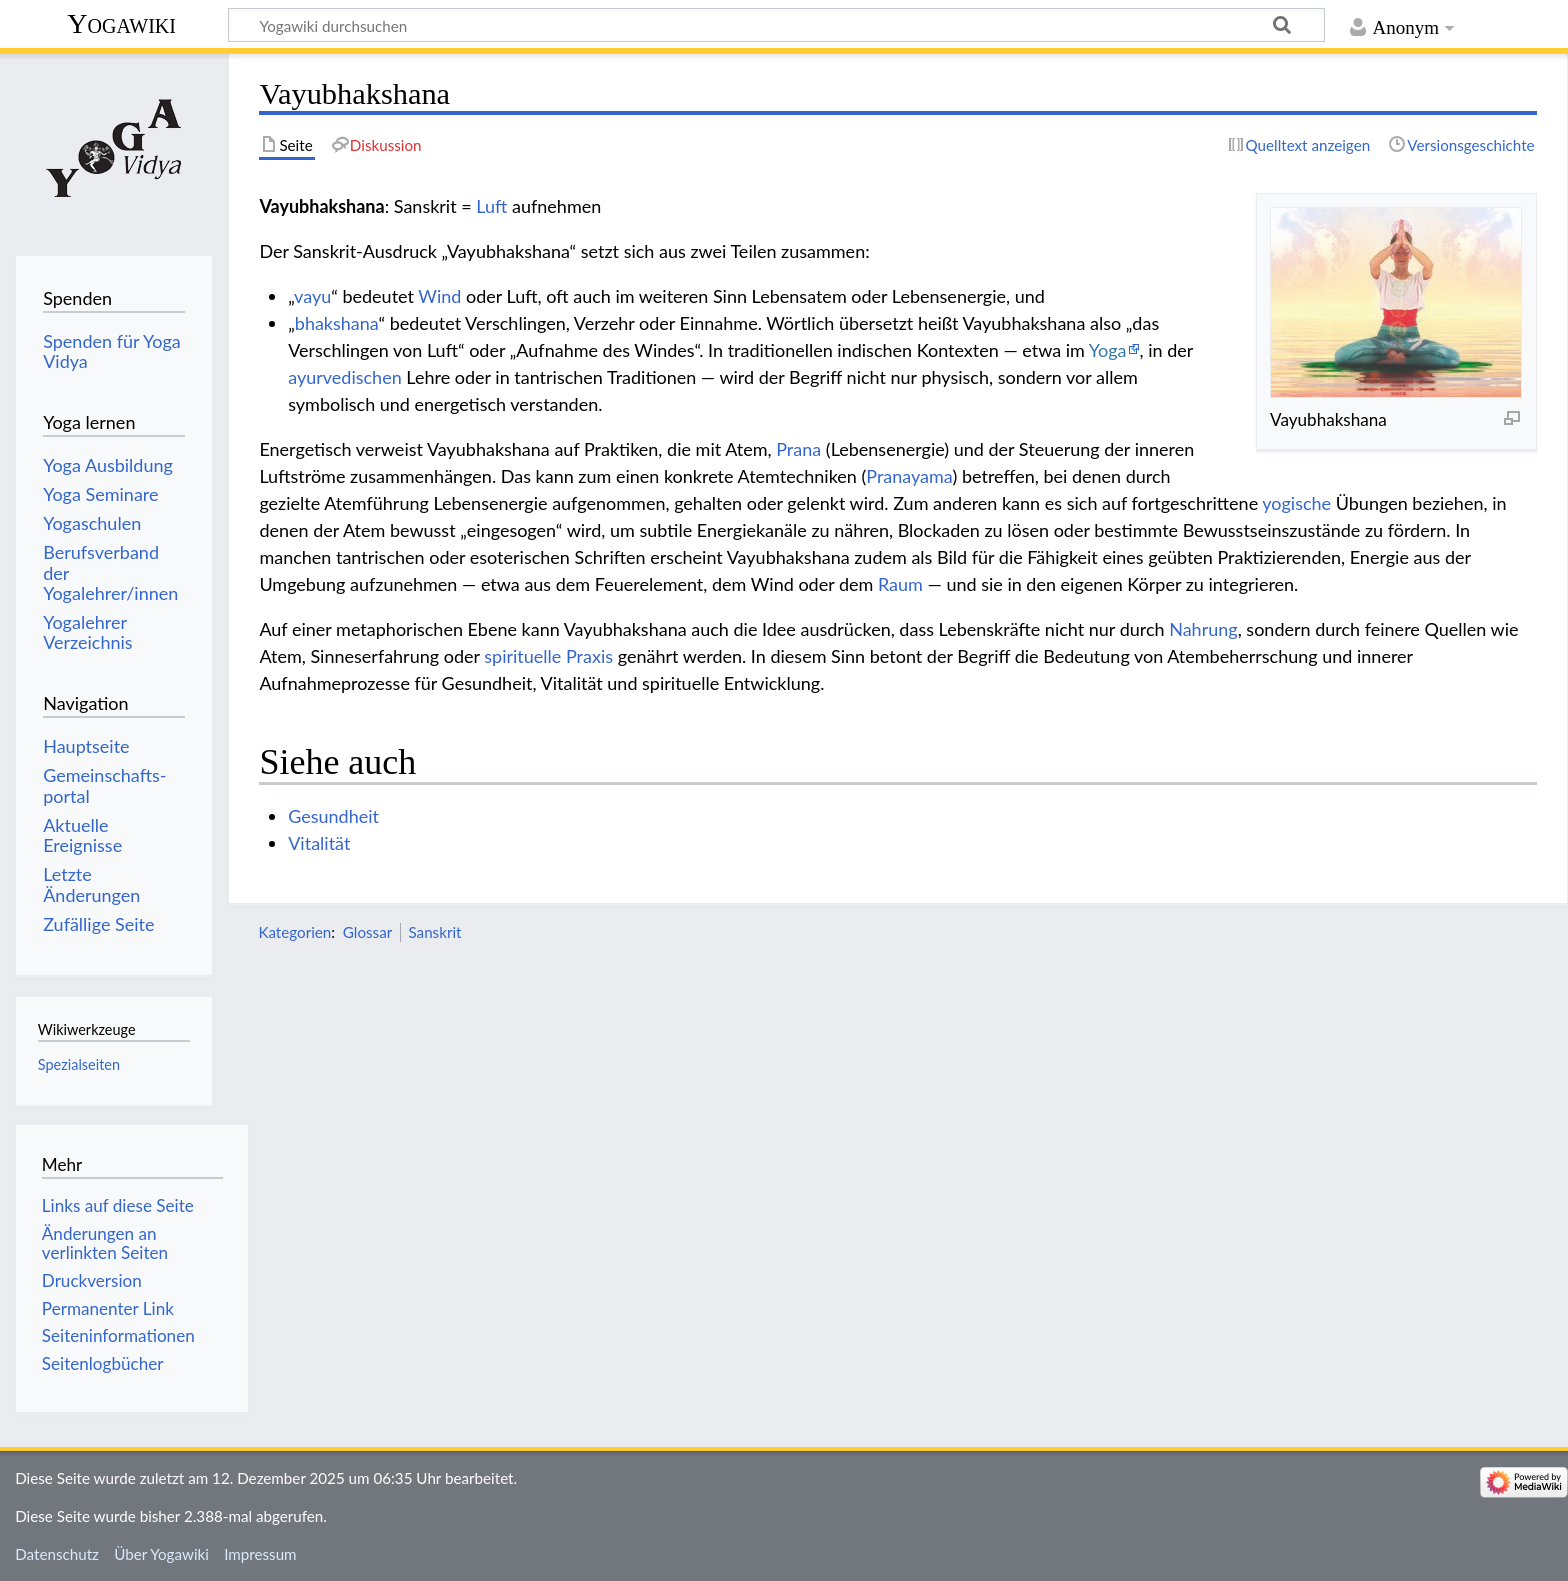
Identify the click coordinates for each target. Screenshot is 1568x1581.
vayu (312, 296)
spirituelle (522, 656)
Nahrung (1203, 629)
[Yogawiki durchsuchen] (776, 25)
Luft (491, 206)
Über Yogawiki (161, 1554)
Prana (798, 449)
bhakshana (337, 323)
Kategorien (294, 932)
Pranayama (909, 476)
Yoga (1108, 350)
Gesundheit (333, 816)
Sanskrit (434, 932)
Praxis (589, 656)
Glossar (367, 932)
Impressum (260, 1554)
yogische (1296, 503)
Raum (900, 584)
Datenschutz (57, 1554)
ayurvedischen (345, 377)
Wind (439, 296)
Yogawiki (121, 23)
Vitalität (319, 843)
